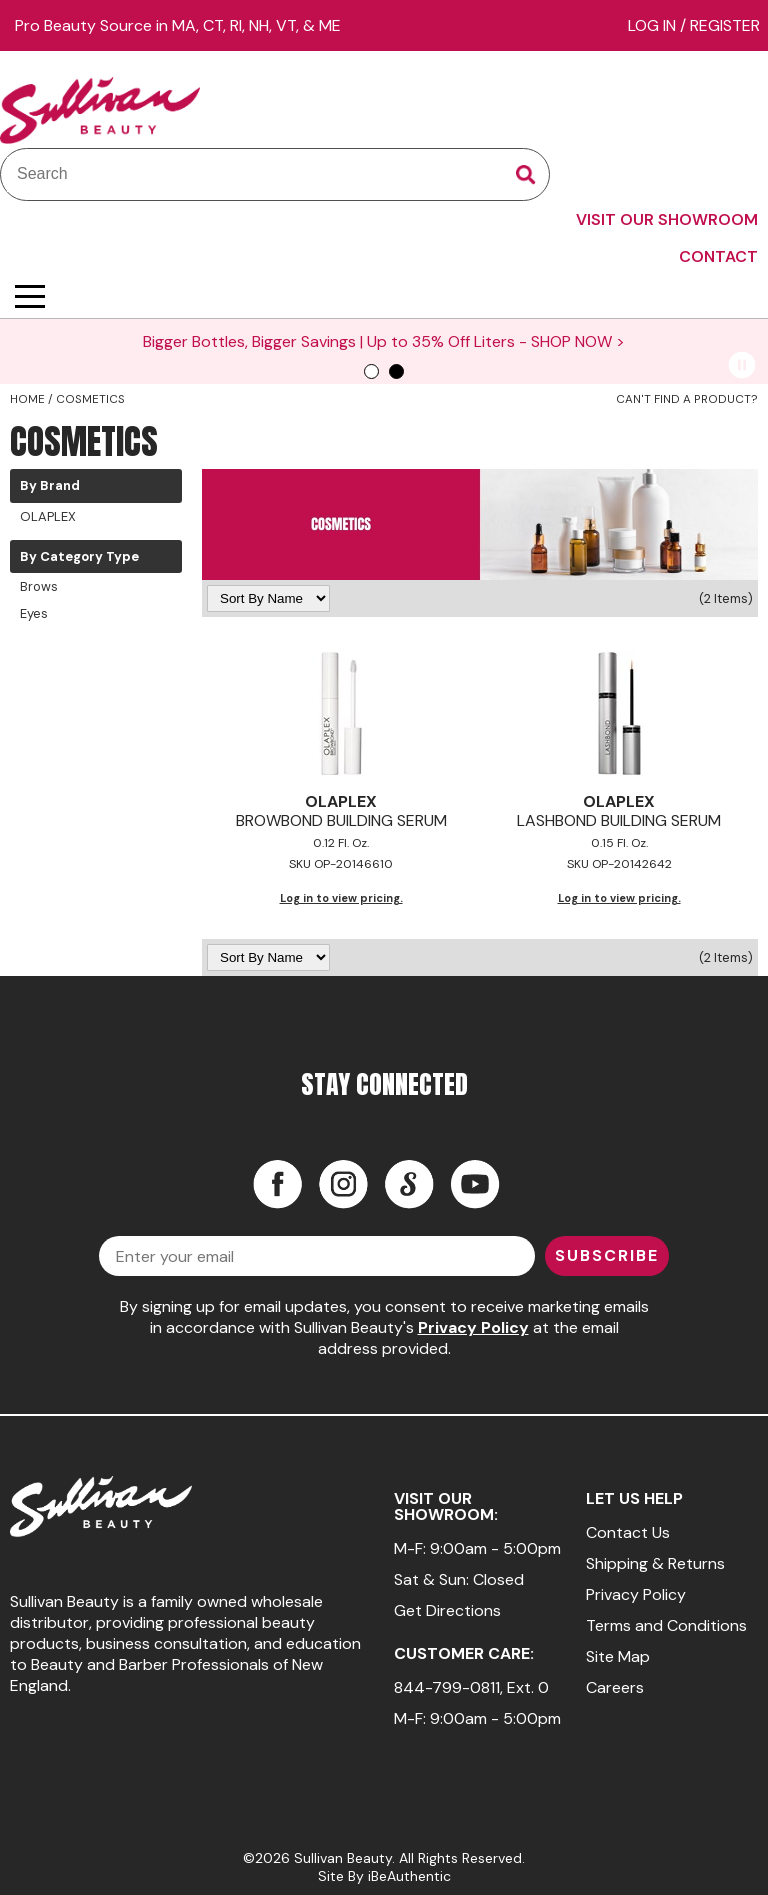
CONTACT (718, 256)
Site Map (618, 1656)
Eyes (34, 613)
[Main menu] (30, 296)
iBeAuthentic (409, 1876)
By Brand (50, 486)
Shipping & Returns (655, 1563)
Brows (39, 586)
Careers (615, 1687)
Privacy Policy (473, 1327)
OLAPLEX (48, 516)
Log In (654, 25)
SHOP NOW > (549, 341)
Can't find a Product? (687, 399)
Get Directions (447, 1610)
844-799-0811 (447, 1687)
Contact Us (628, 1532)
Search (526, 175)
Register (725, 25)
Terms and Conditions (666, 1625)
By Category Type (79, 557)
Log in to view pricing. (341, 898)
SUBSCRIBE (607, 1255)
